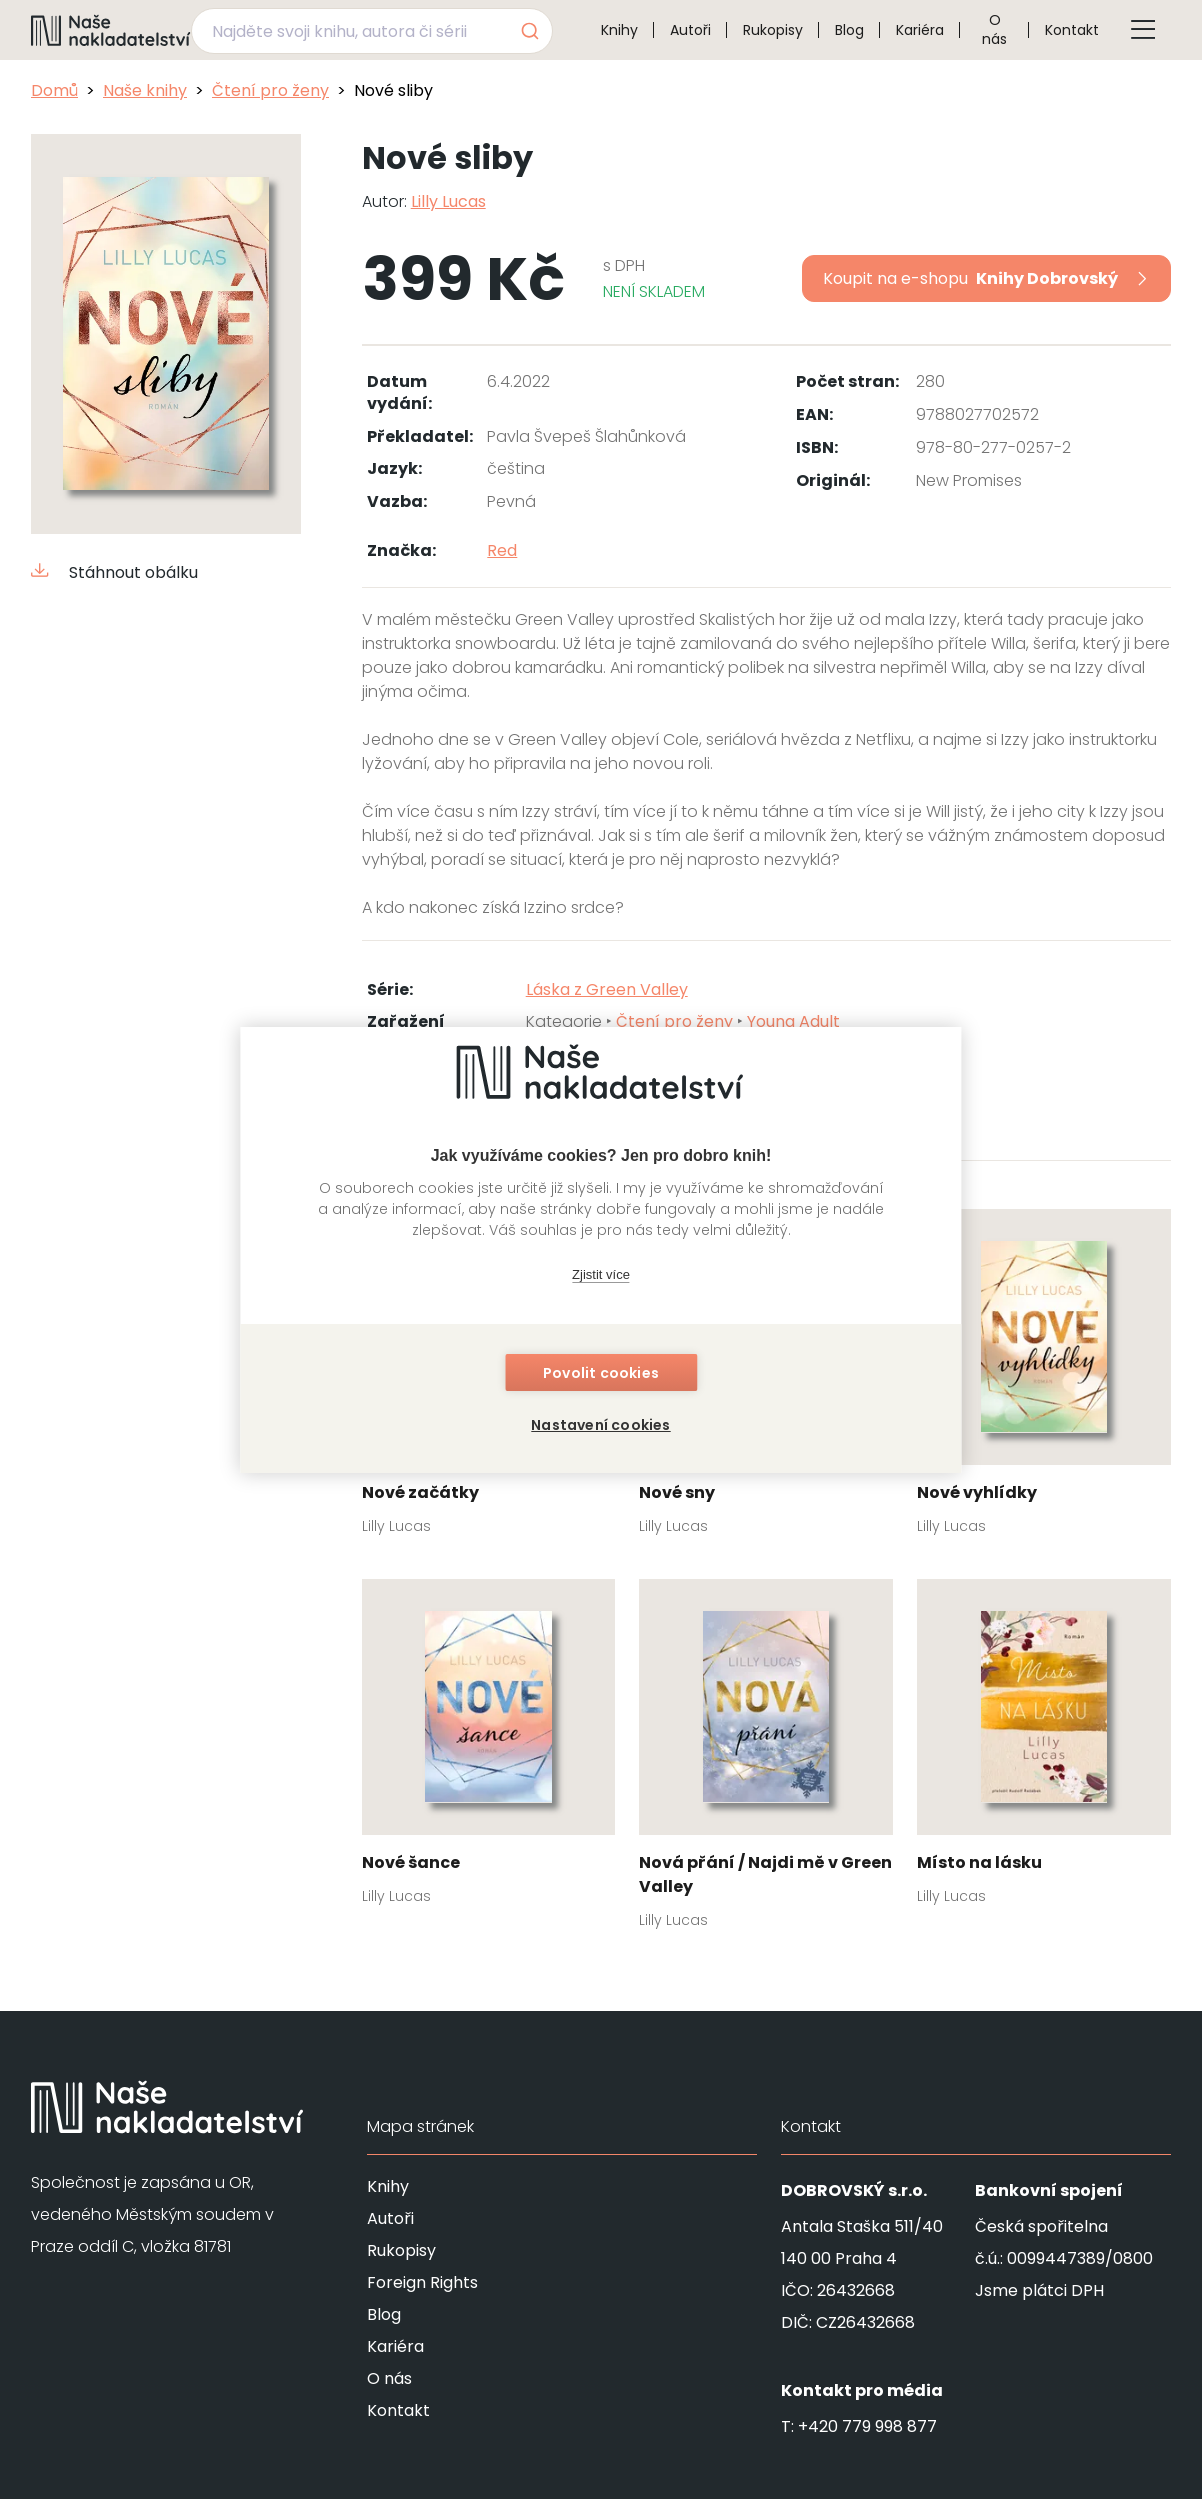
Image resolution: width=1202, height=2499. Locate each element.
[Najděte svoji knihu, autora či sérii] (348, 31)
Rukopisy (773, 30)
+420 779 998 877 (867, 2426)
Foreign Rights (422, 2282)
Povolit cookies (601, 1373)
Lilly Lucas (448, 201)
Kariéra (920, 30)
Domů (54, 90)
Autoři (690, 30)
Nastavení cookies (600, 1425)
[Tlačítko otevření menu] (1143, 30)
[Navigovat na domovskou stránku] (111, 30)
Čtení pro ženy (270, 90)
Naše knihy (145, 90)
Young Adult (793, 1021)
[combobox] (372, 31)
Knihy (619, 30)
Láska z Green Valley (607, 989)
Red (502, 550)
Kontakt (1072, 30)
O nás (994, 29)
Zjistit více (601, 1274)
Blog (849, 30)
